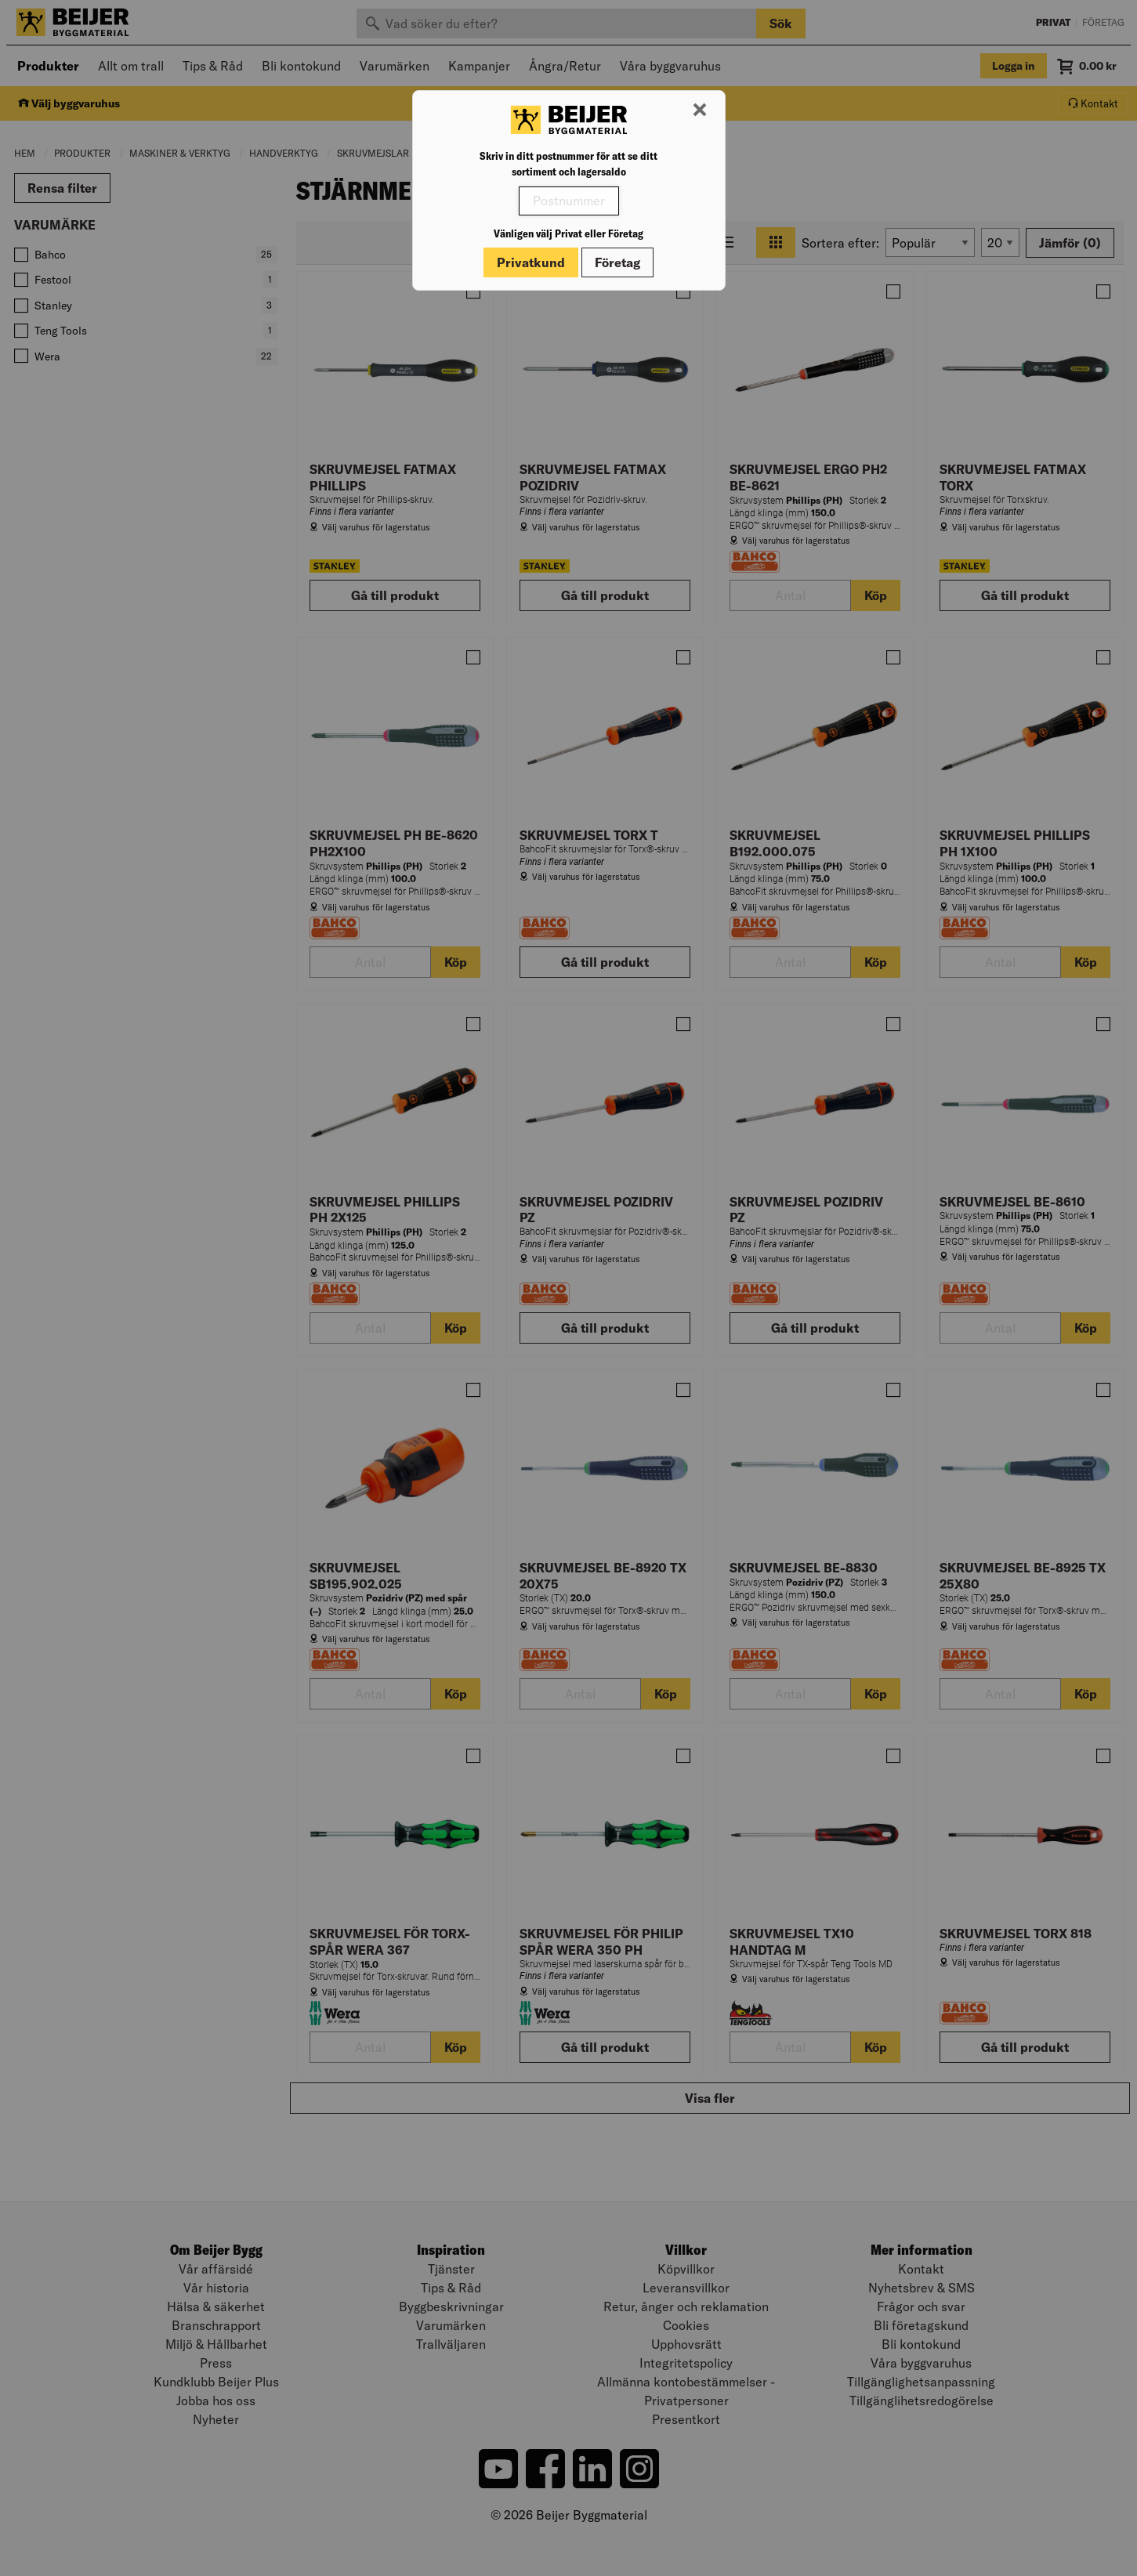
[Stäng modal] (699, 110)
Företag (617, 262)
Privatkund (531, 262)
